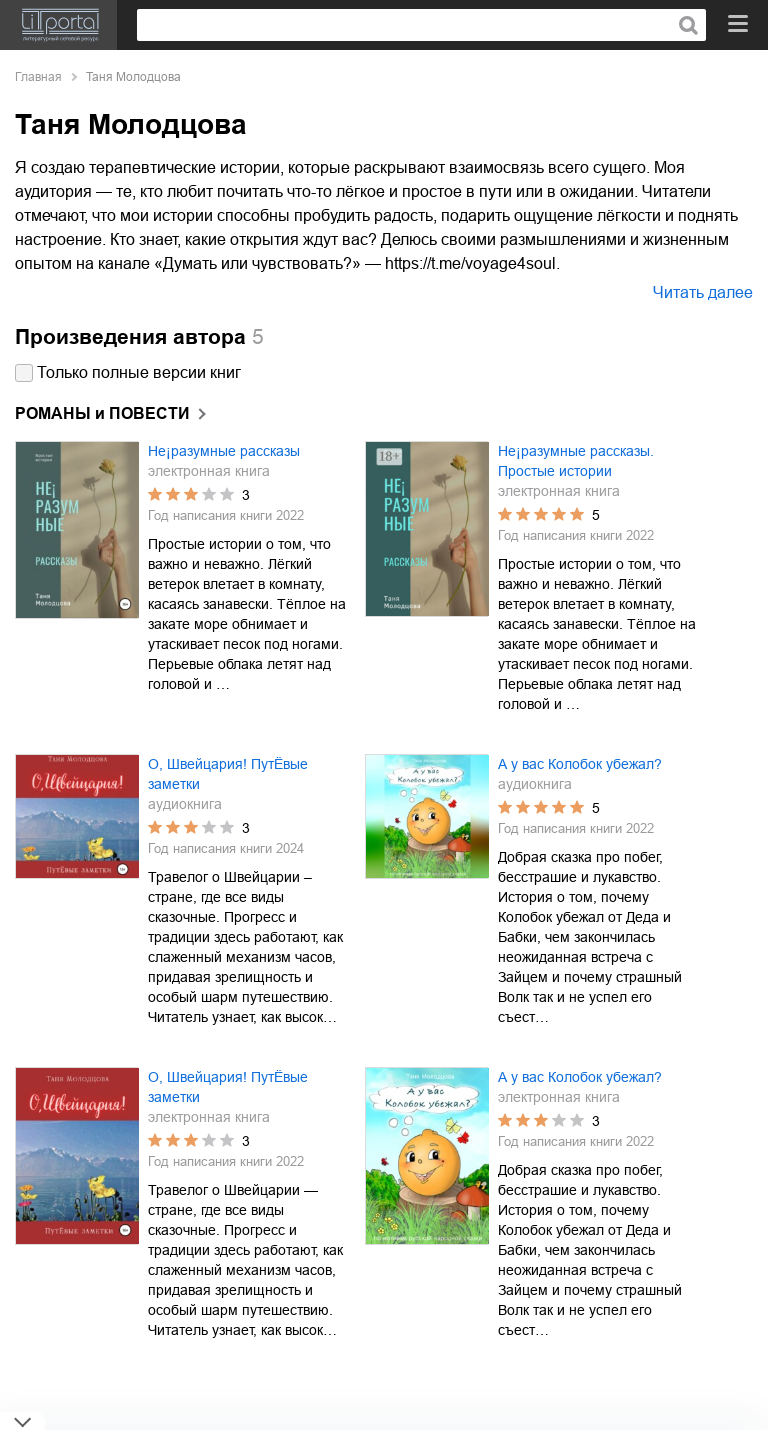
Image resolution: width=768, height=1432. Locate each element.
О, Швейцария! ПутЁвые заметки (228, 774)
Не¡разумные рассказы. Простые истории (576, 461)
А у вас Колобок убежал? (580, 764)
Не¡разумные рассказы (224, 451)
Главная (38, 77)
